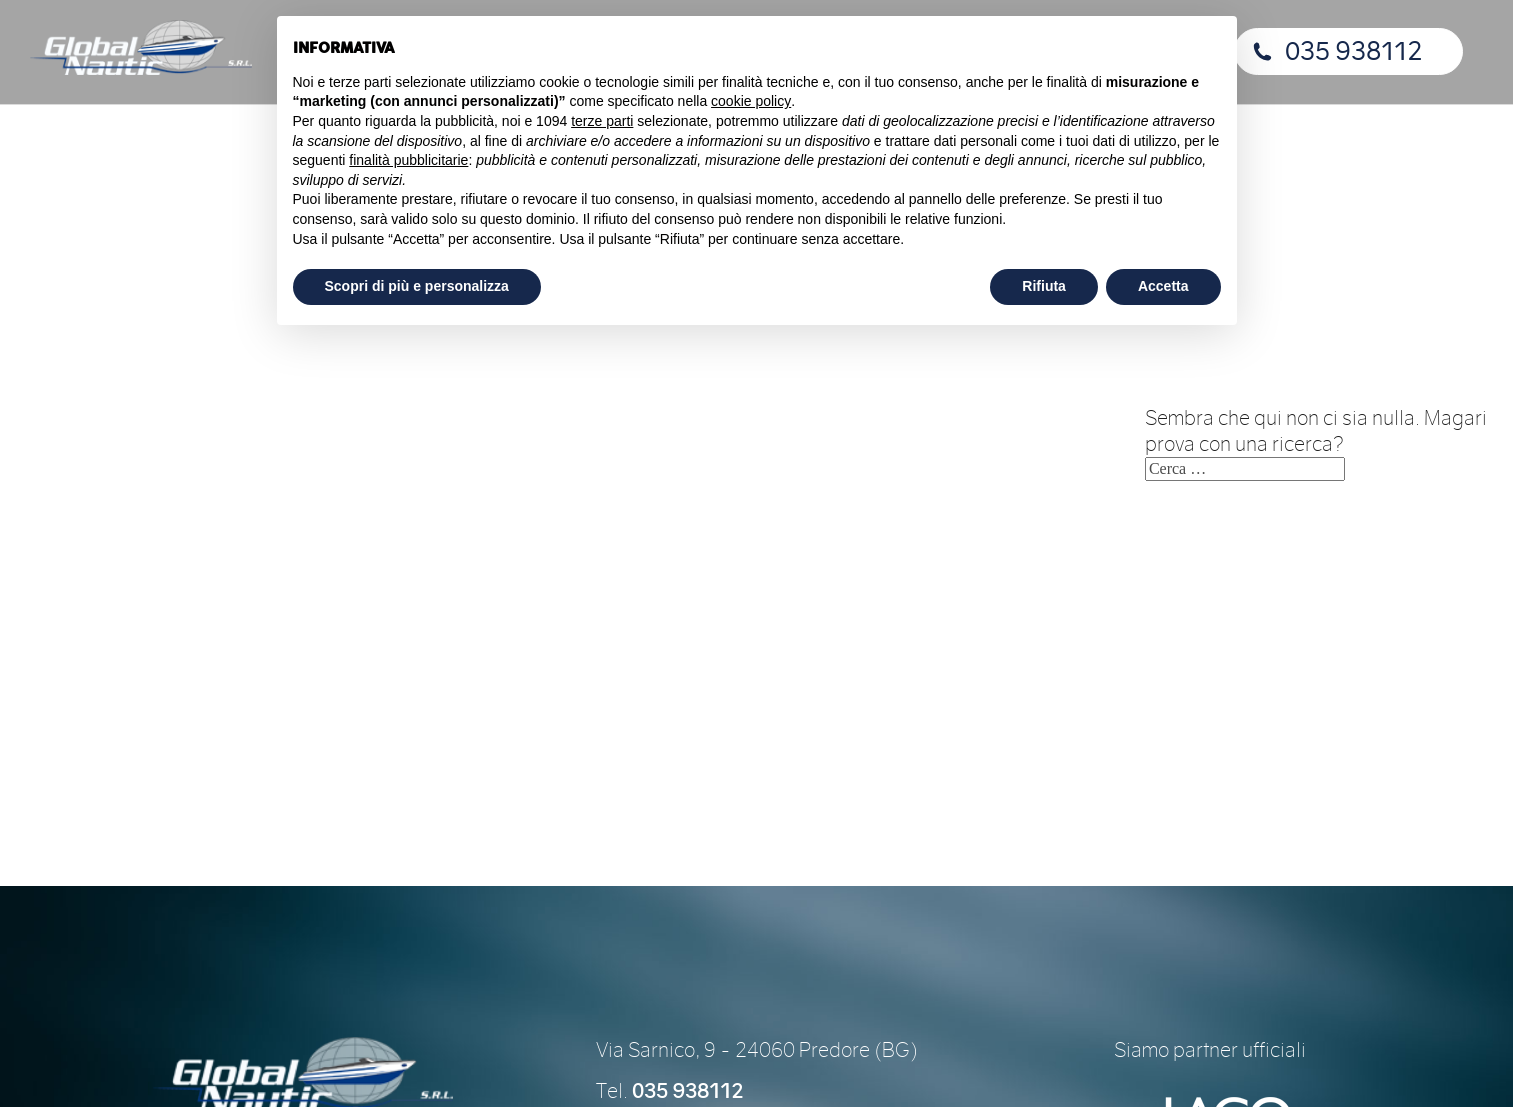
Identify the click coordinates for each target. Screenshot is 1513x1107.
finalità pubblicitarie (408, 160)
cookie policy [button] (751, 101)
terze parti (602, 121)
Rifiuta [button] (1044, 286)
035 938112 (1353, 51)
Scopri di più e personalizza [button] (417, 286)
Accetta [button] (1163, 286)
